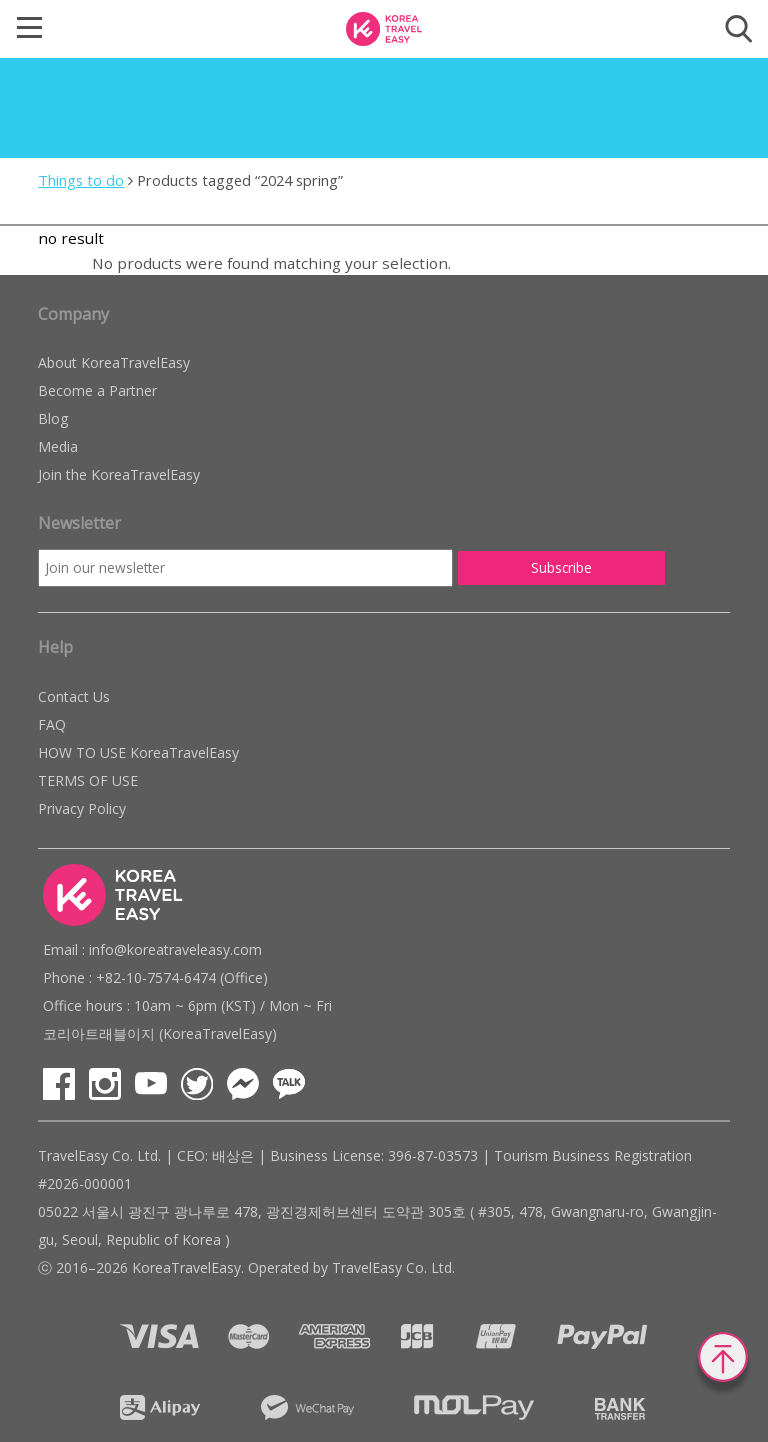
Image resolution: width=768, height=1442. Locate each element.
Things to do (81, 180)
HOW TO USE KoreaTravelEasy (138, 752)
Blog (53, 418)
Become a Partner (97, 390)
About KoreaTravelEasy (114, 362)
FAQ (52, 724)
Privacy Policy (82, 808)
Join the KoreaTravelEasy (119, 474)
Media (58, 446)
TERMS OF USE (88, 780)
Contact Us (74, 696)
